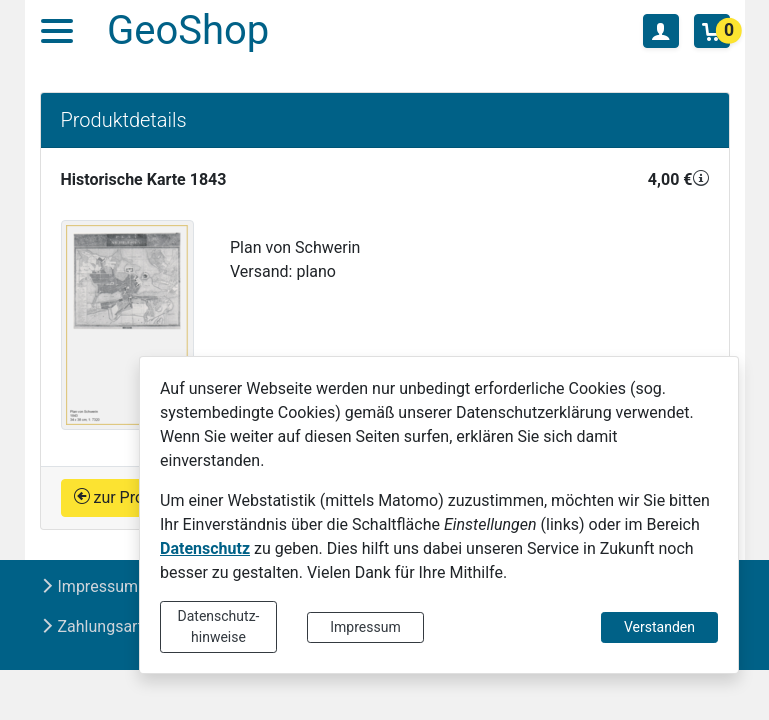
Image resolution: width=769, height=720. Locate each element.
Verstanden (659, 627)
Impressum (365, 627)
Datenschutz (205, 548)
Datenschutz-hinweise (219, 626)
